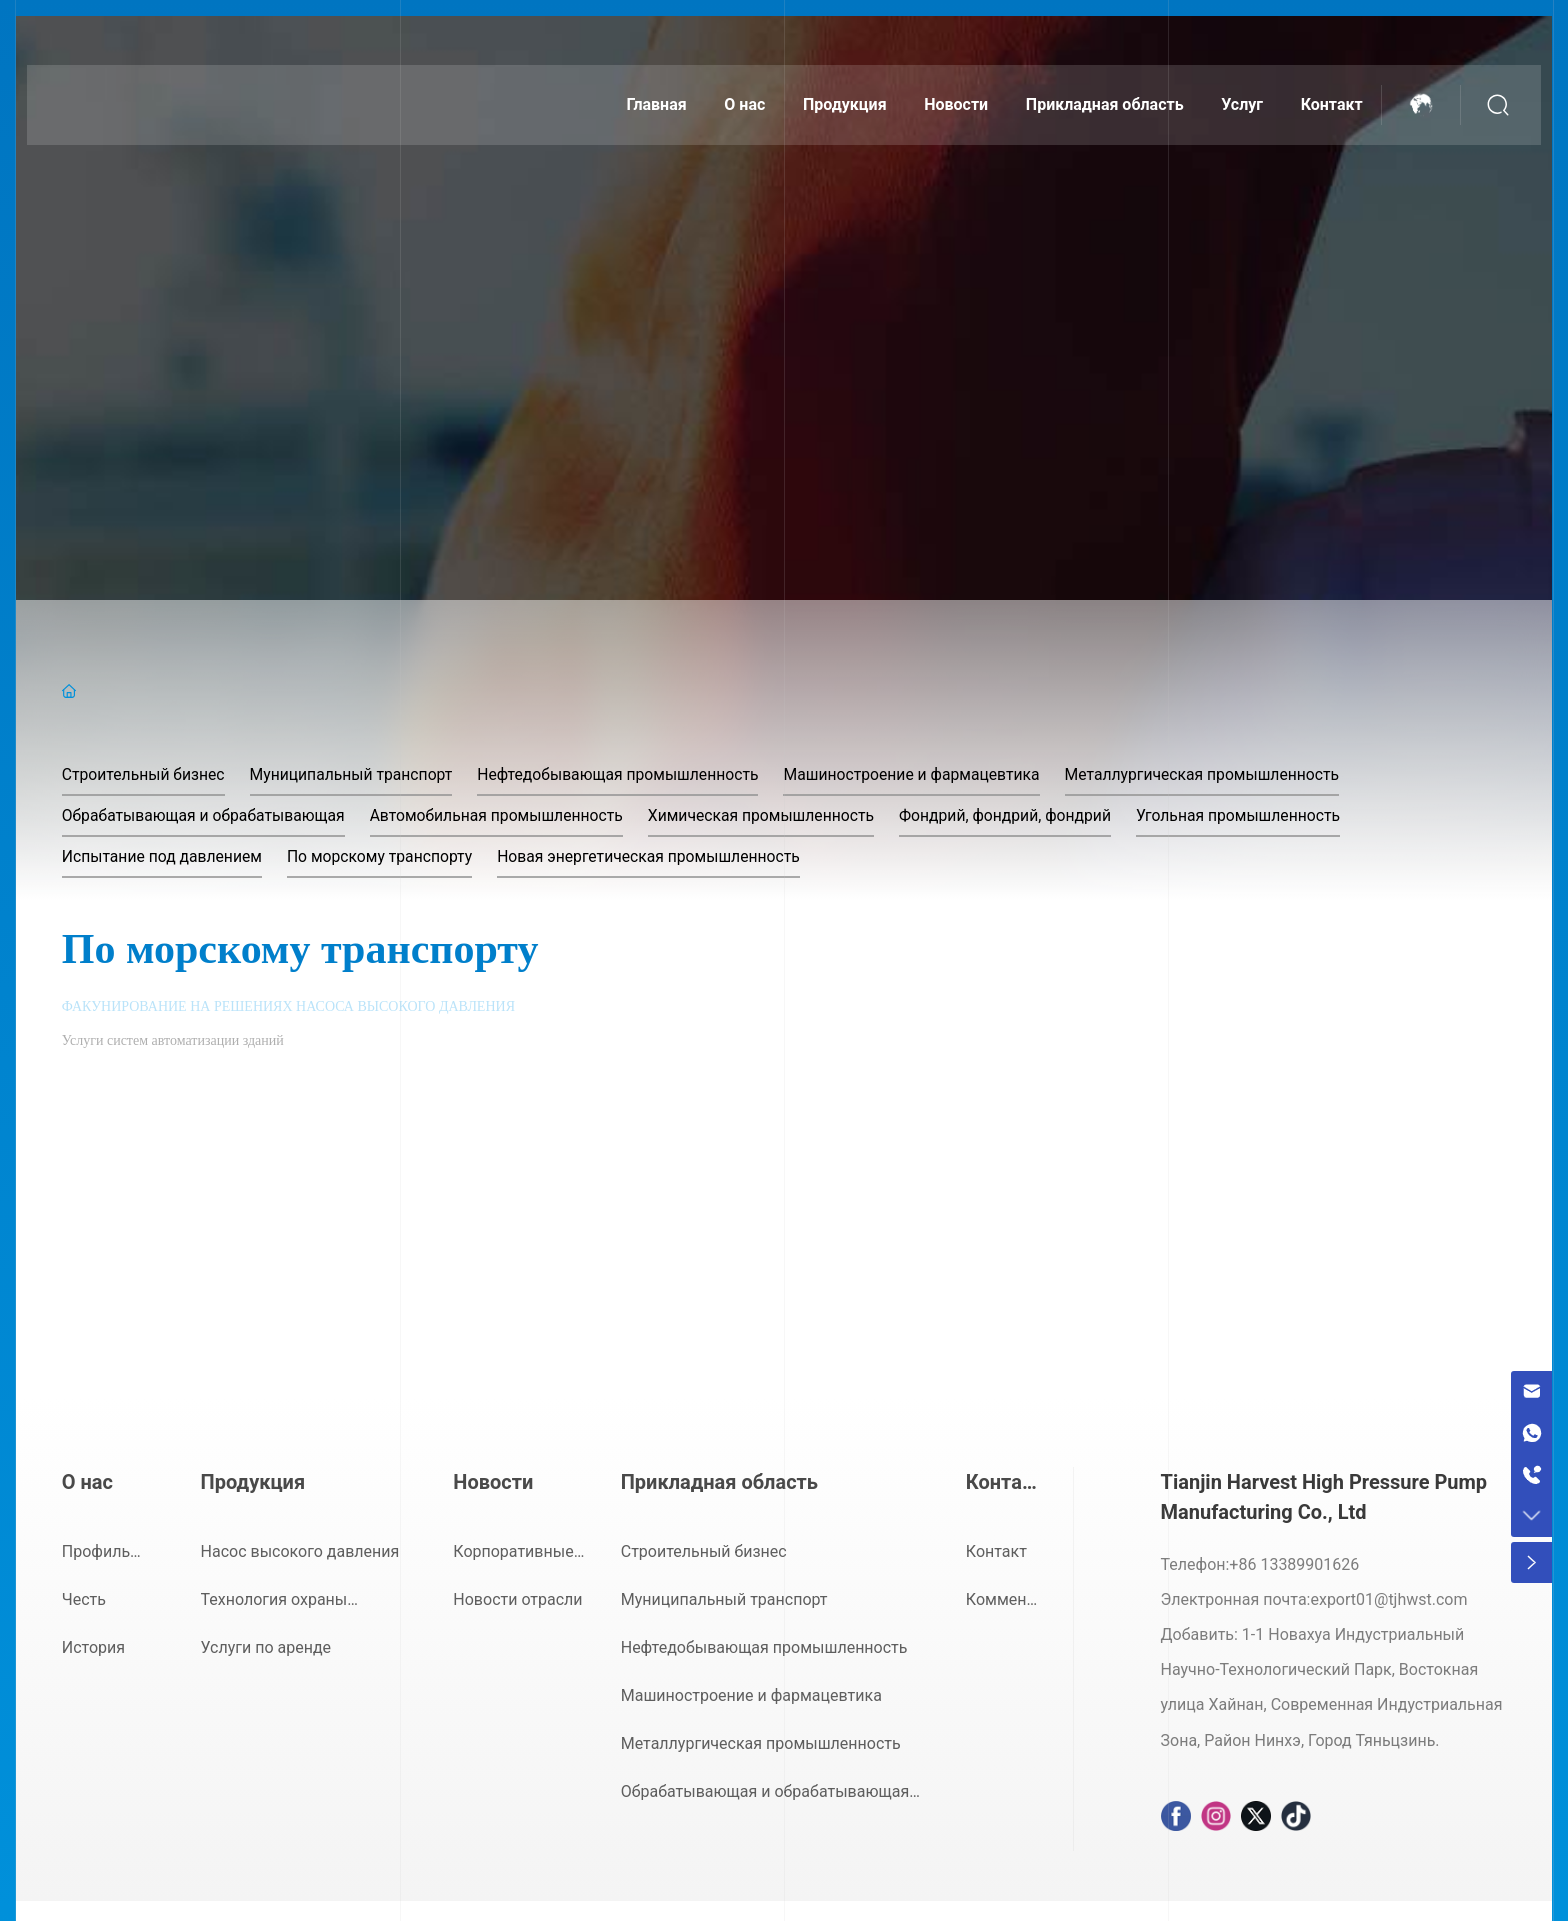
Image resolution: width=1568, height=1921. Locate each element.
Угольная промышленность (1259, 815)
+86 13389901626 (1294, 1564)
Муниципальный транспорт (356, 774)
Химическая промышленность (773, 815)
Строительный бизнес (145, 774)
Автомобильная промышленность (504, 815)
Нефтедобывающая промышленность (628, 774)
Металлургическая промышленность (1223, 774)
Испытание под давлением (164, 856)
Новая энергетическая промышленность (659, 856)
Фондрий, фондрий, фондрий (1022, 815)
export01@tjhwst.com (1388, 1599)
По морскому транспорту (385, 856)
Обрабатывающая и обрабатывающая (206, 815)
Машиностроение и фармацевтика (926, 774)
